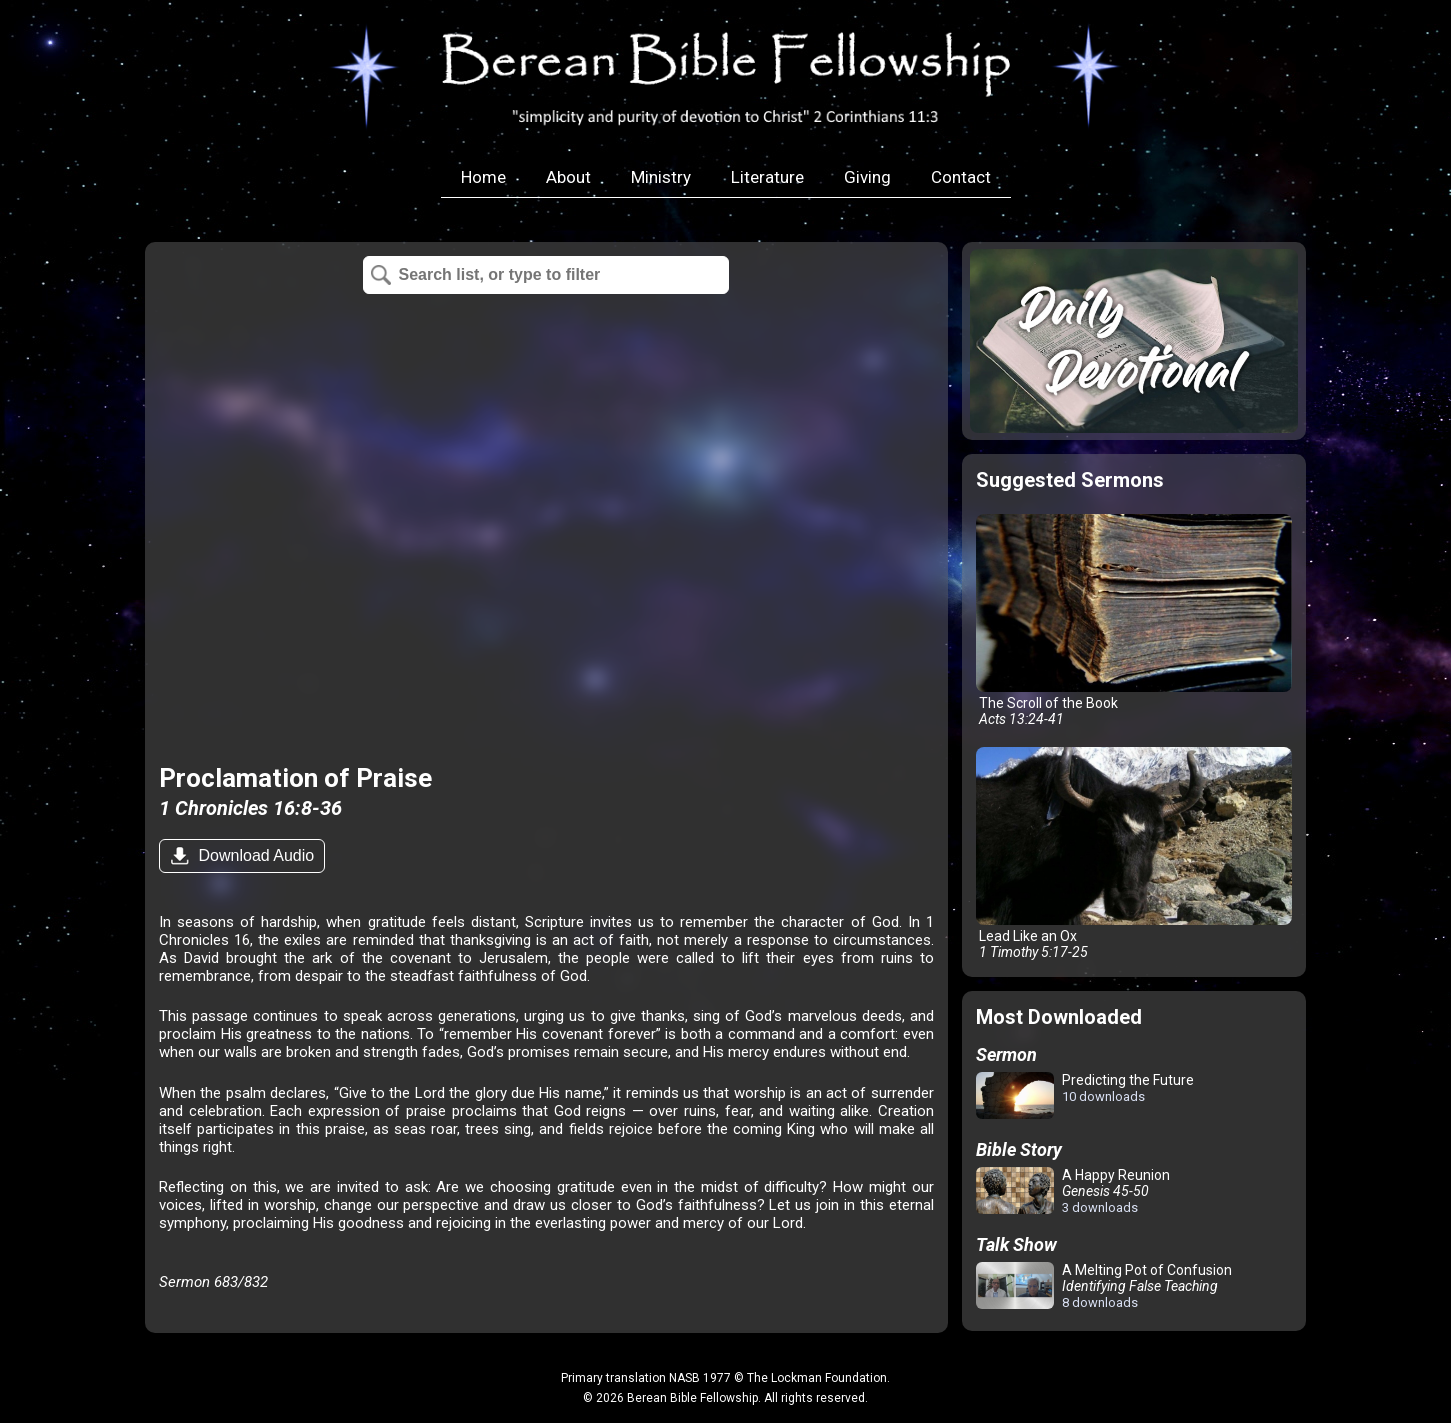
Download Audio (254, 855)
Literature (767, 177)
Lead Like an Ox (1134, 853)
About (568, 177)
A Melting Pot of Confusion (1104, 1286)
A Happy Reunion (1073, 1191)
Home (483, 177)
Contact (961, 177)
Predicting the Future (1085, 1096)
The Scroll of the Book (1134, 620)
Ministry (661, 177)
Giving (867, 177)
